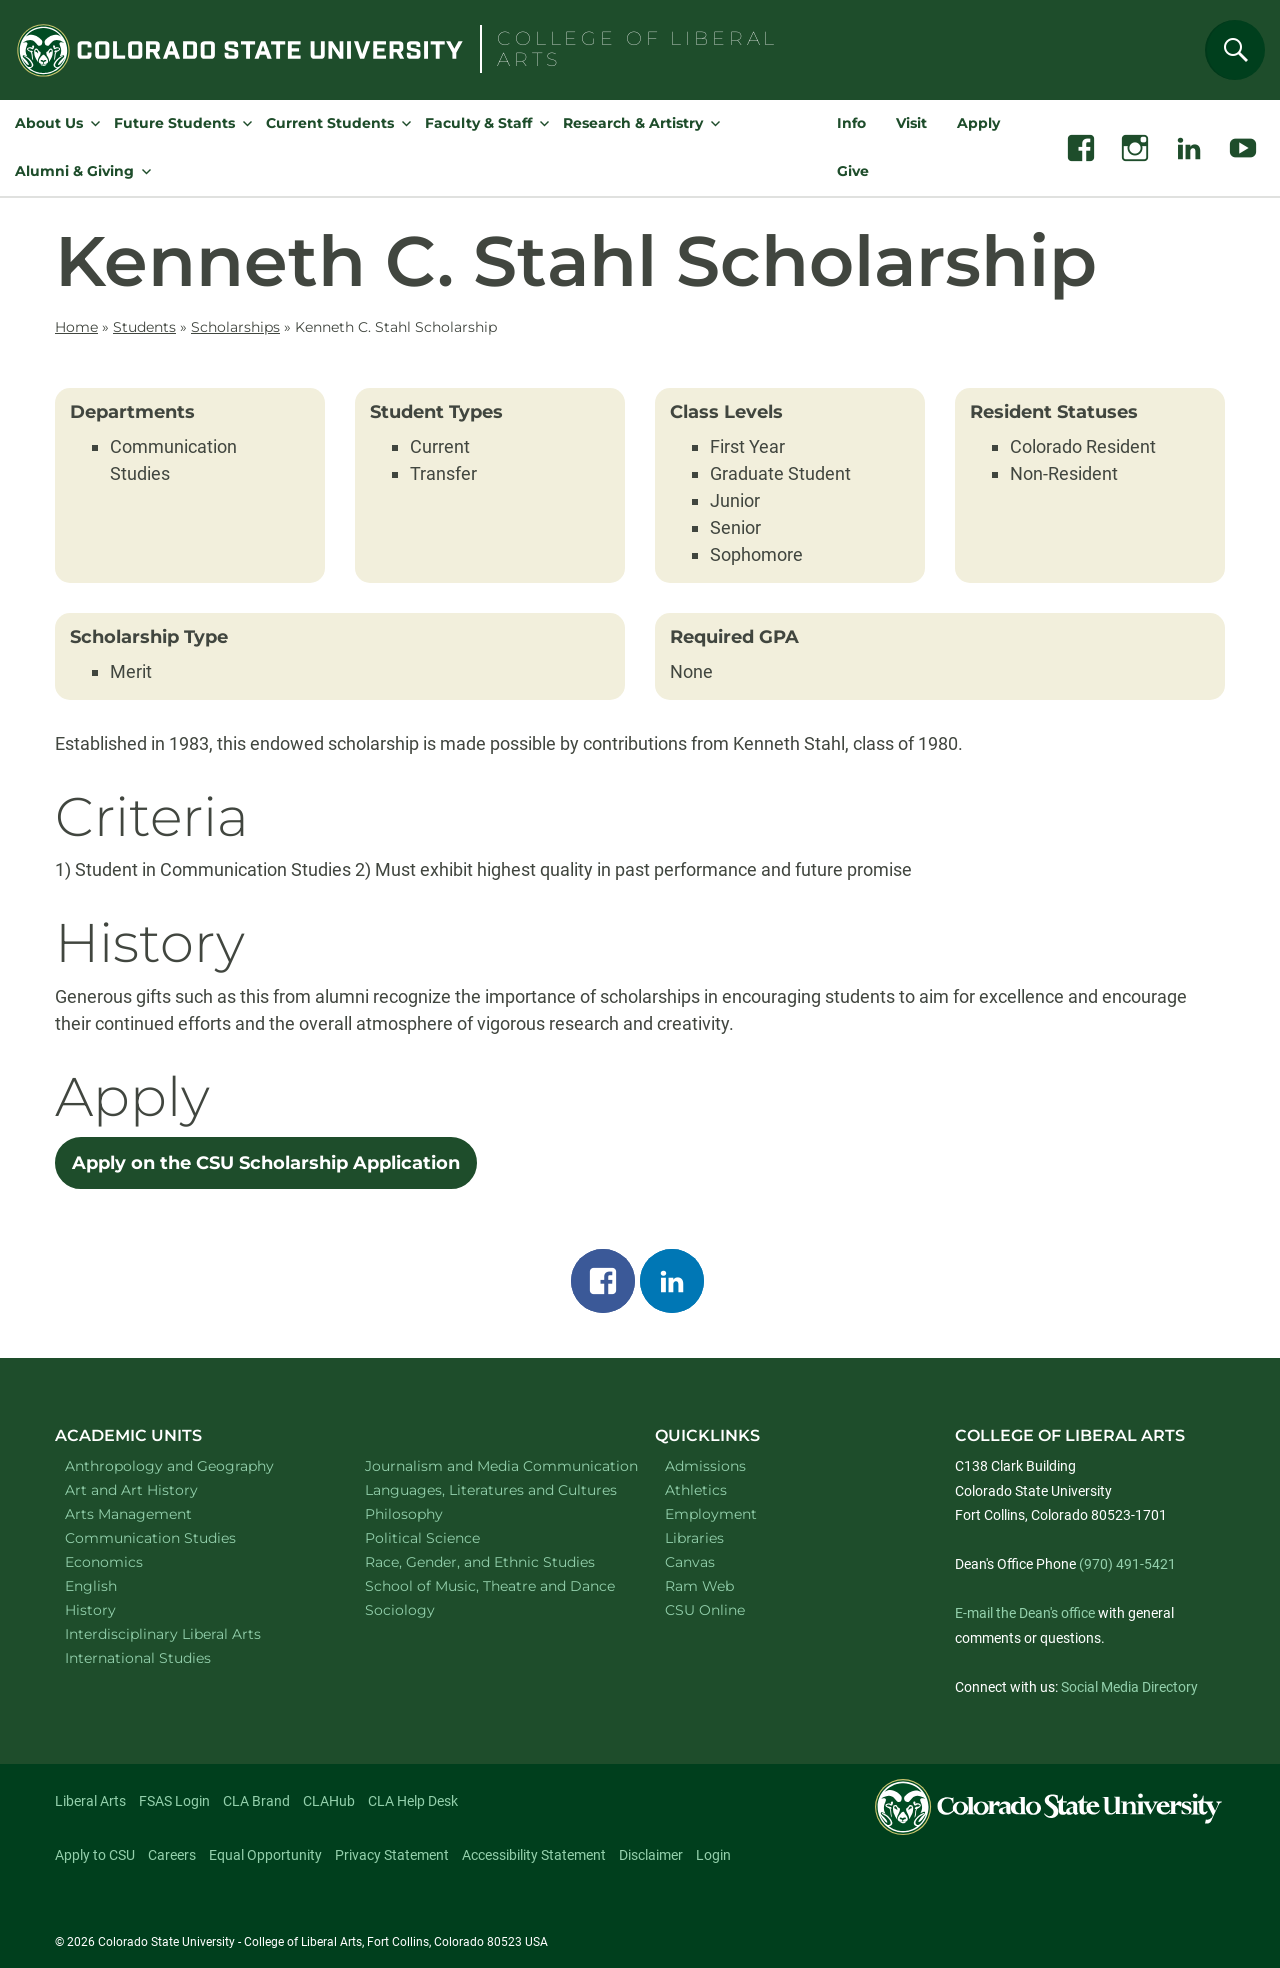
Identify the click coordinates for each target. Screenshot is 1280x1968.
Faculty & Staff (478, 123)
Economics (130, 1561)
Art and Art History (157, 1489)
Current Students (330, 123)
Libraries (694, 1538)
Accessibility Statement (534, 1855)
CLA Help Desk (413, 1801)
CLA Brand (256, 1801)
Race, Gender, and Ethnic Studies (489, 1561)
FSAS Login (174, 1801)
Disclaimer (651, 1855)
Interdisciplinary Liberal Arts (189, 1633)
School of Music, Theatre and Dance (490, 1585)
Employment (711, 1514)
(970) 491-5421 (1127, 1564)
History (116, 1609)
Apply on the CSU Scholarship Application (266, 1163)
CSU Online (705, 1610)
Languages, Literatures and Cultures (489, 1489)
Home (76, 327)
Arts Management (155, 1513)
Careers (172, 1855)
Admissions (705, 1466)
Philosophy (430, 1513)
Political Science (448, 1537)
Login (713, 1855)
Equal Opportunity (265, 1855)
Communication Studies (176, 1537)
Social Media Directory (1129, 1687)
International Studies (164, 1657)
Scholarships (235, 327)
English (117, 1585)
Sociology (426, 1609)
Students (144, 327)
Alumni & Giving (74, 171)
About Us (49, 123)
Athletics (696, 1490)
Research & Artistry (633, 123)
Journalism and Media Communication (489, 1465)
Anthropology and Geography (189, 1465)
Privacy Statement (392, 1855)
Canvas (690, 1562)
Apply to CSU (95, 1855)
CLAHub (329, 1801)
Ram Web (699, 1586)
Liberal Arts (90, 1801)
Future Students (174, 123)
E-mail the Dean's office (1025, 1613)
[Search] (1235, 50)
